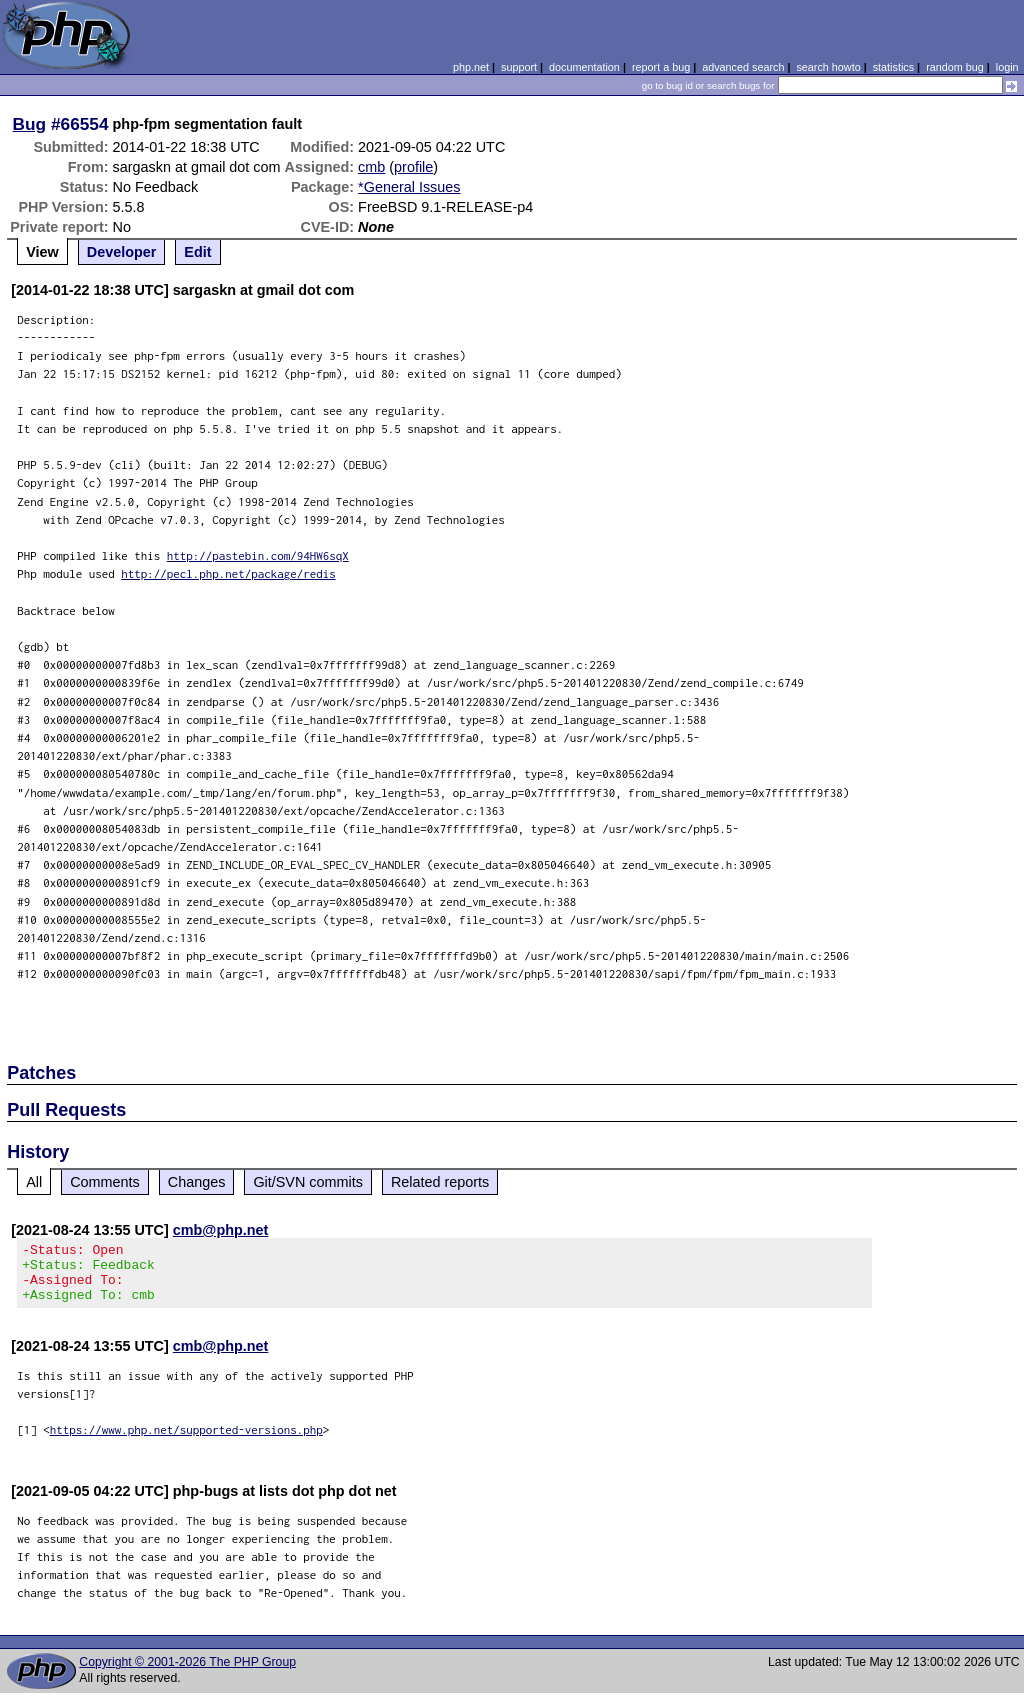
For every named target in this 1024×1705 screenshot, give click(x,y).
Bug (30, 124)
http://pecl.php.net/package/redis (228, 573)
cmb (371, 167)
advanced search (743, 67)
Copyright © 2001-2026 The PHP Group (187, 1674)
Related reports (440, 1182)
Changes (197, 1182)
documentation (584, 67)
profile (413, 167)
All (34, 1182)
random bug (955, 67)
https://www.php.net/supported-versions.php (186, 1441)
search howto (828, 67)
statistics (893, 67)
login (1007, 67)
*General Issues (409, 187)
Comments (105, 1182)
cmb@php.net (221, 1230)
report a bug (661, 67)
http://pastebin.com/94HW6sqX (258, 555)
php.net (471, 67)
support (519, 67)
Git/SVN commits (308, 1182)
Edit (197, 252)
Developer (122, 252)
